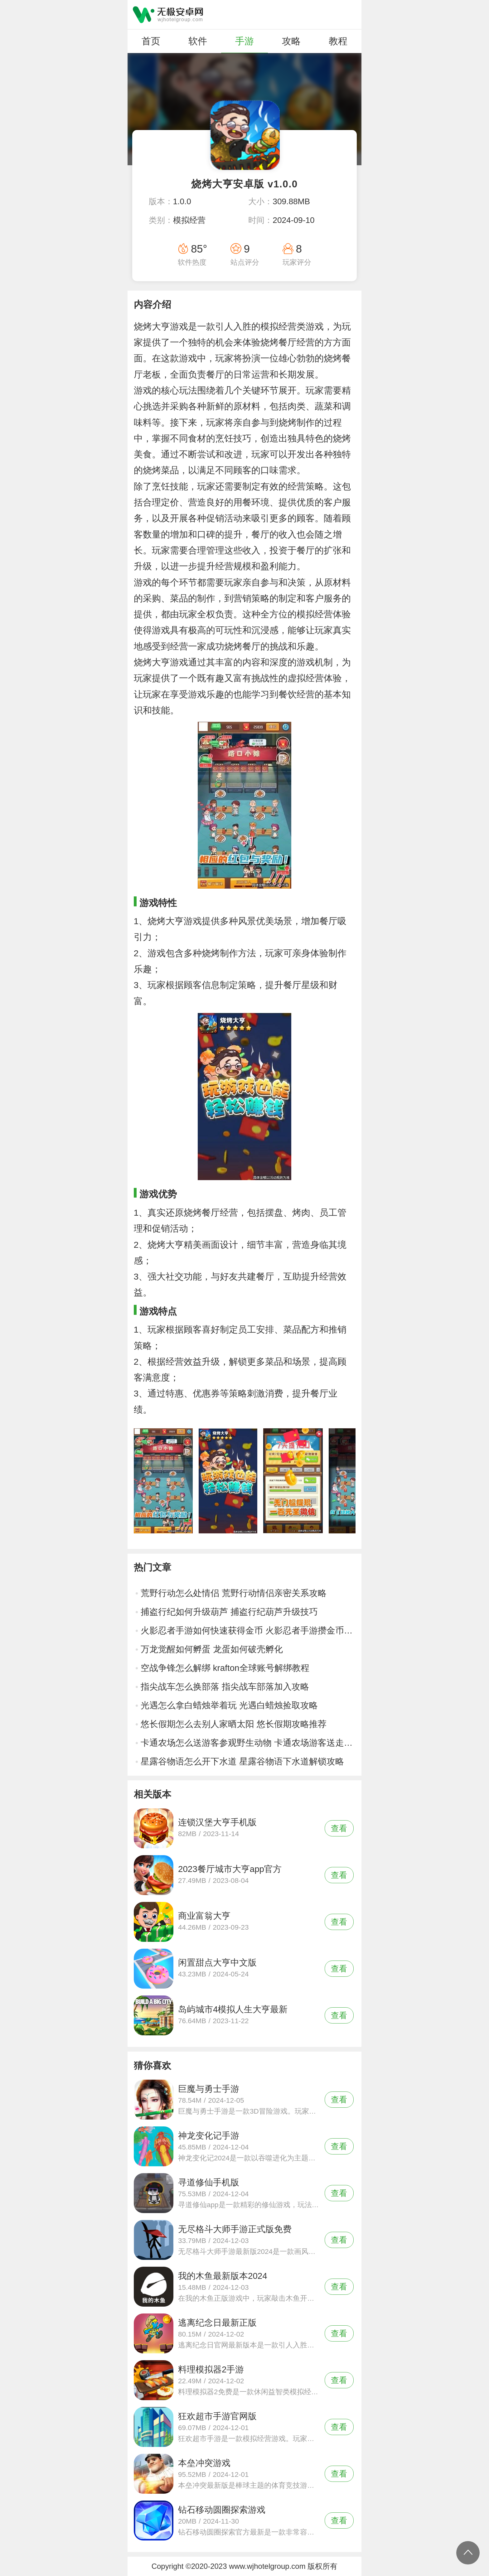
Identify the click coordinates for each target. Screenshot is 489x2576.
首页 (151, 41)
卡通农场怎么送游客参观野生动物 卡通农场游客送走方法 (248, 1743)
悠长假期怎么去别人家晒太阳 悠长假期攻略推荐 (234, 1724)
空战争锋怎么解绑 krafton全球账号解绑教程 (225, 1668)
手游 (244, 41)
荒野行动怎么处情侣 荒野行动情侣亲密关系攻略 (234, 1593)
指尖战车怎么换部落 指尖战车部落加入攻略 (225, 1686)
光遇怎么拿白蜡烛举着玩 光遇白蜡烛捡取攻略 (229, 1705)
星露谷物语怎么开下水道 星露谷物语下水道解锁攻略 (242, 1761)
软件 (197, 41)
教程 (338, 41)
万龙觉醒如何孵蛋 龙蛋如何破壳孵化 (212, 1649)
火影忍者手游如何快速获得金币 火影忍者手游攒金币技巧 (248, 1630)
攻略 (291, 41)
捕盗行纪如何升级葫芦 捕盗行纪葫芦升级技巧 (229, 1612)
